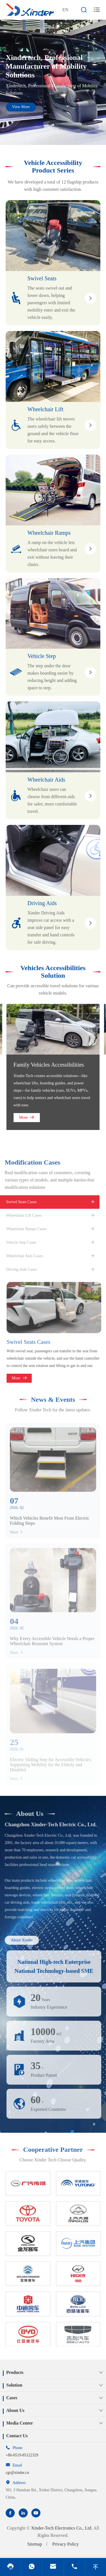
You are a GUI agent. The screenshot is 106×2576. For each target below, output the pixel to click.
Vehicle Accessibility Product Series (53, 166)
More (26, 1117)
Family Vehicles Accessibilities (49, 1065)
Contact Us (17, 2435)
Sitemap (34, 2544)
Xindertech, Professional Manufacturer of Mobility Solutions (46, 66)
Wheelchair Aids (46, 779)
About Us (26, 1813)
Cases (11, 2397)
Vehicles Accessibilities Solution (52, 971)
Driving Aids (42, 903)
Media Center (19, 2423)
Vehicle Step (41, 656)
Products (14, 2372)
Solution (14, 2385)
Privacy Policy (65, 2544)
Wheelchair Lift (45, 409)
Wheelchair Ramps (49, 533)
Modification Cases (29, 1162)
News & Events (53, 1395)
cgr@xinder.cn (17, 2472)
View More (21, 107)
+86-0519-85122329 (22, 2455)
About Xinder (18, 1940)
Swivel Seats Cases (32, 1342)
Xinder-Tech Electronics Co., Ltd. (61, 2528)
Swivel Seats (42, 278)
